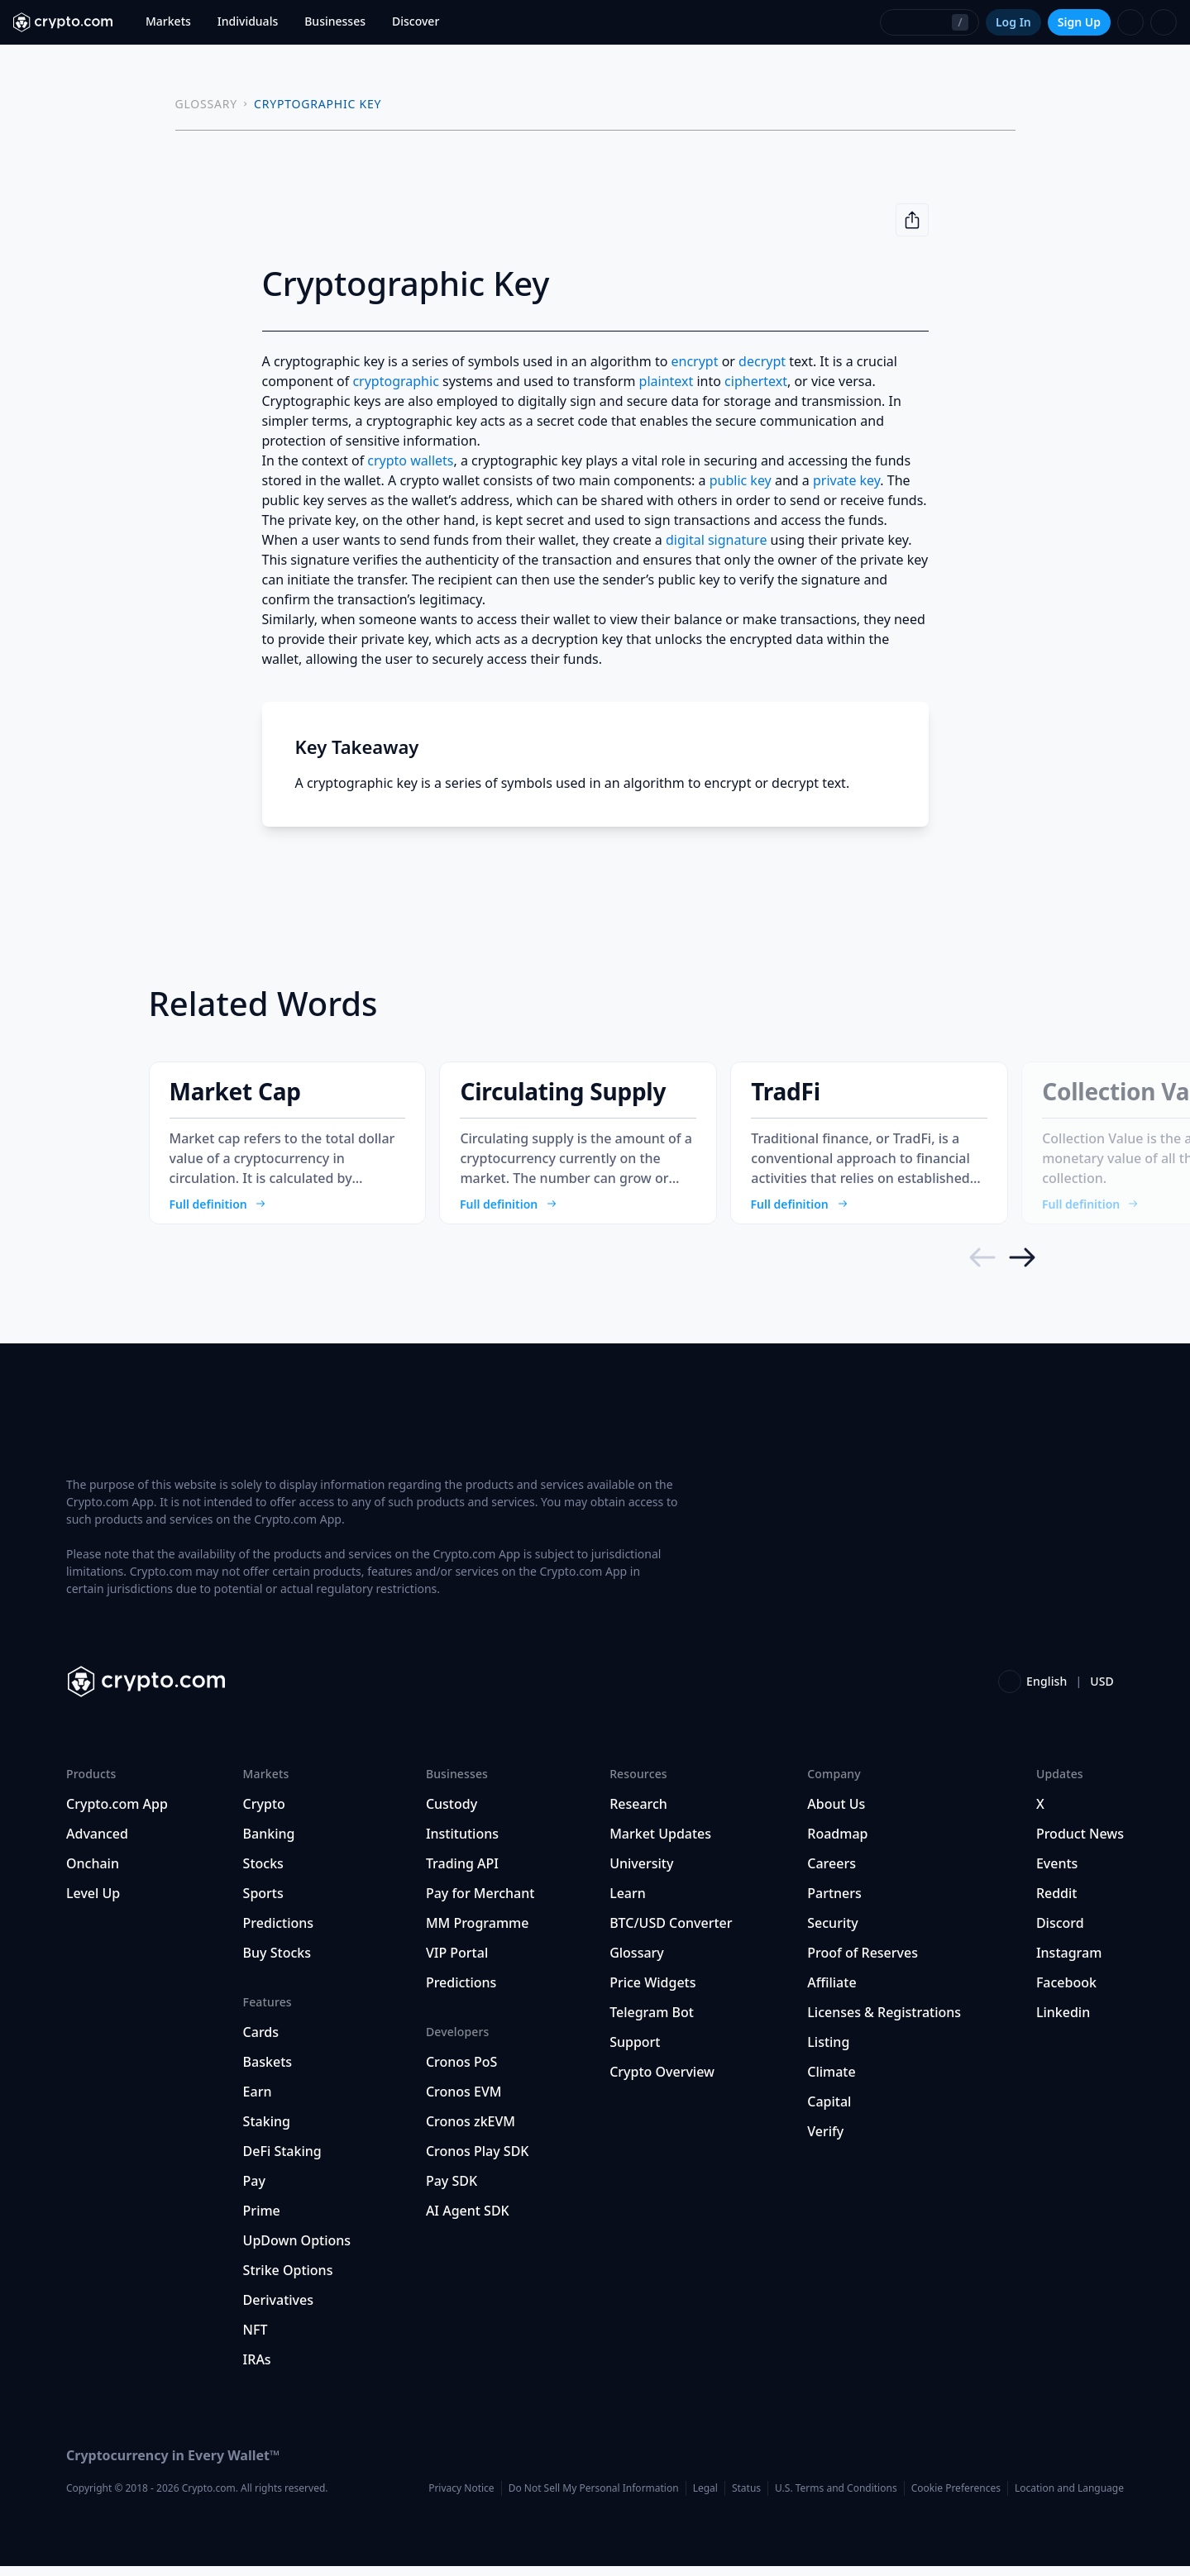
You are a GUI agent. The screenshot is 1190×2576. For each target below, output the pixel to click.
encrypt (695, 361)
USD (1102, 1691)
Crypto (264, 1814)
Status (746, 2498)
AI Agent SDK (467, 2220)
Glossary (636, 1962)
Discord (1060, 1933)
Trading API (462, 1873)
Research (638, 1814)
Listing (828, 2052)
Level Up (93, 1903)
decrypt (762, 361)
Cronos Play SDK (477, 2161)
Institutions (462, 1843)
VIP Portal (457, 1962)
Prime (261, 2220)
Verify (825, 2141)
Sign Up (1079, 22)
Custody (451, 1814)
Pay (254, 2190)
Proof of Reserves (862, 1962)
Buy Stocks (277, 1962)
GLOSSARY (206, 104)
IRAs (257, 2369)
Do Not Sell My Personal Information (594, 2498)
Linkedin (1063, 2022)
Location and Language (1069, 2498)
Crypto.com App (117, 1814)
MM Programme (477, 1933)
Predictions (278, 1933)
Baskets (267, 2071)
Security (832, 1933)
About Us (836, 1814)
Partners (834, 1903)
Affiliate (831, 1992)
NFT (255, 2339)
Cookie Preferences (956, 2498)
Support (634, 2052)
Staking (266, 2131)
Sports (263, 1903)
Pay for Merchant (480, 1903)
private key (846, 480)
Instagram (1069, 1962)
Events (1057, 1873)
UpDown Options (297, 2250)
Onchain (92, 1873)
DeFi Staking (282, 2161)
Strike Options (288, 2280)
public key (741, 480)
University (641, 1873)
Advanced (97, 1843)
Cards (261, 2042)
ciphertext (755, 381)
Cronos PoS (461, 2071)
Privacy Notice (461, 2498)
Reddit (1057, 1903)
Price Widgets (652, 1992)
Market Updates (660, 1843)
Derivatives (278, 2310)
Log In (1013, 22)
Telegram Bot (651, 2022)
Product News (1080, 1843)
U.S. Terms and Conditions (836, 2498)
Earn (257, 2101)
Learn (627, 1903)
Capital (829, 2111)
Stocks (263, 1873)
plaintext (666, 381)
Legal (705, 2498)
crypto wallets (410, 460)
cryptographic (395, 381)
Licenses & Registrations (884, 2022)
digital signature (716, 540)
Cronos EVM (464, 2101)
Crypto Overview (661, 2081)
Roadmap (837, 1843)
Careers (831, 1873)
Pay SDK (451, 2190)
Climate (831, 2081)
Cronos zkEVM (470, 2131)
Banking (269, 1843)
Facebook (1066, 1992)
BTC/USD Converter (670, 1933)
